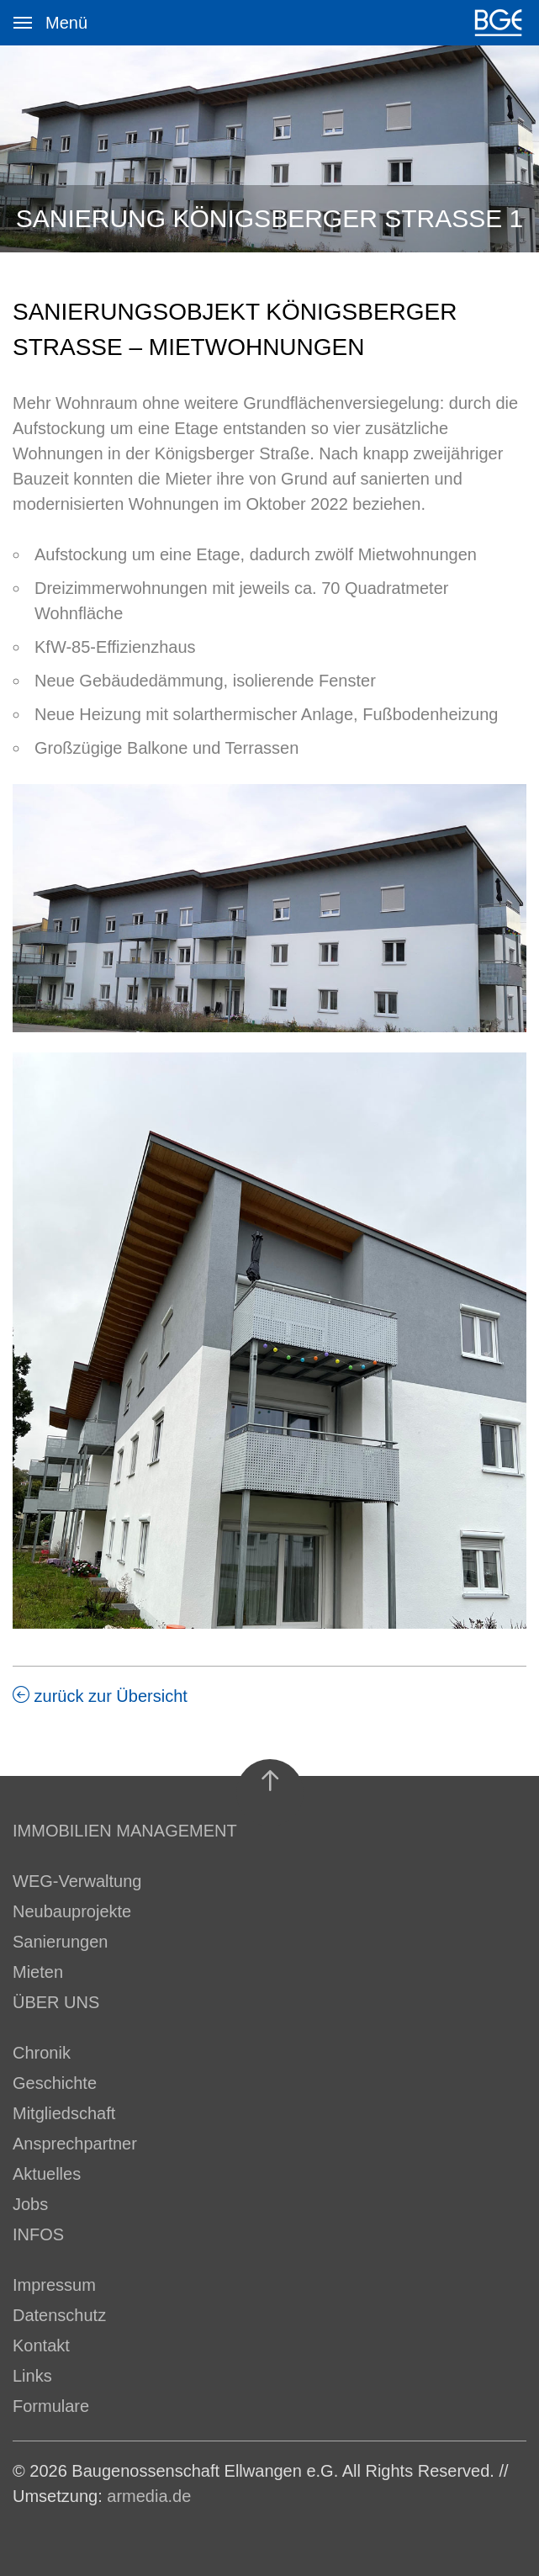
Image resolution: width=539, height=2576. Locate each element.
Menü (29, 13)
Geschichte (55, 2083)
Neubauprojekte (72, 1911)
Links (32, 2376)
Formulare (51, 2406)
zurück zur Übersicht (100, 1696)
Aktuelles (47, 2174)
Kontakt (41, 2345)
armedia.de (149, 2496)
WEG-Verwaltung (77, 1881)
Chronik (42, 2052)
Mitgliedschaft (64, 2113)
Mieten (38, 1972)
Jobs (30, 2204)
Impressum (54, 2285)
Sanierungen (60, 1941)
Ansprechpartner (75, 2143)
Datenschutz (59, 2315)
